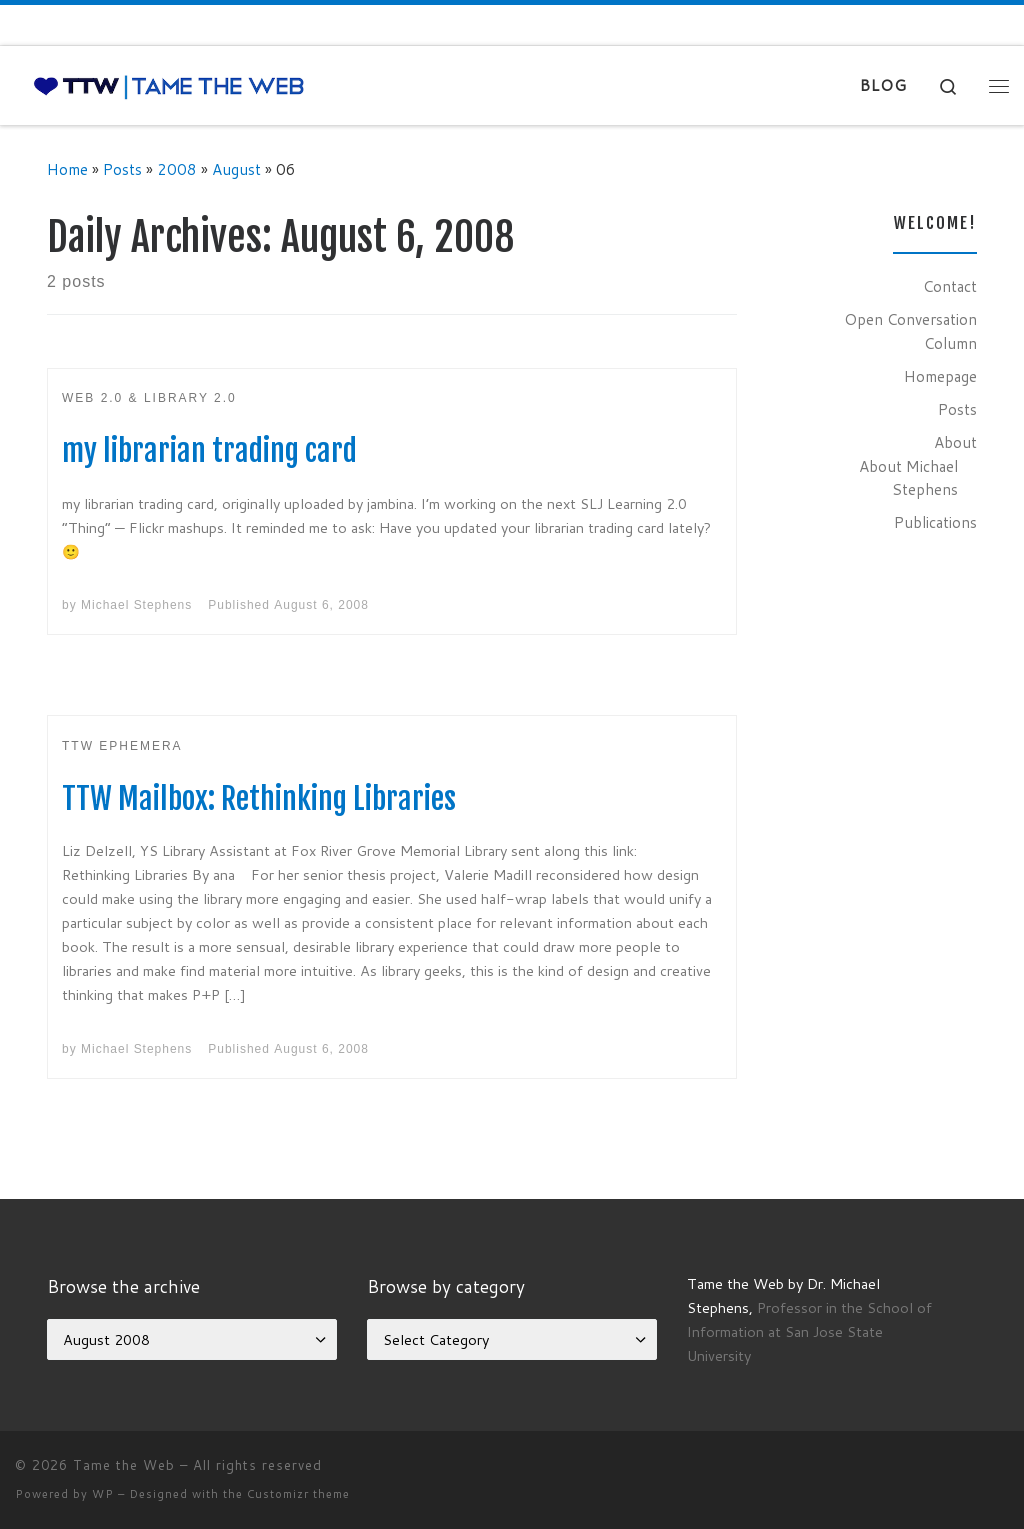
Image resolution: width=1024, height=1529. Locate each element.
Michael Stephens (136, 605)
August (236, 169)
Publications (935, 522)
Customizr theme (298, 1494)
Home (67, 169)
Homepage (940, 376)
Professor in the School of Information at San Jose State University (809, 1331)
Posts (122, 169)
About (955, 442)
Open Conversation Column (910, 331)
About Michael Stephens (908, 478)
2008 (177, 169)
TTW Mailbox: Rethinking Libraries (259, 798)
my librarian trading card (209, 450)
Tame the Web (124, 1465)
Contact (950, 286)
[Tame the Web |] (169, 85)
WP (103, 1494)
